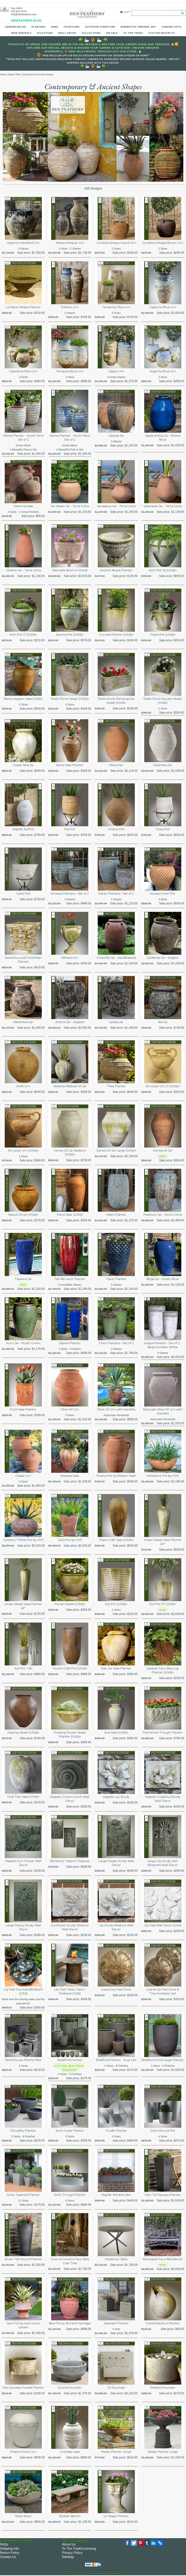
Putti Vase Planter (23, 1409)
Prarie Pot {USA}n (162, 634)
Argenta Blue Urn (163, 371)
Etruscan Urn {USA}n (23, 1150)
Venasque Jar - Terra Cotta (116, 506)
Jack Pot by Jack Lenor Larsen (23, 2325)
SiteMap (68, 2557)
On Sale (112, 33)
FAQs (4, 2544)
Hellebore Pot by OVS (163, 1476)
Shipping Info (9, 2548)
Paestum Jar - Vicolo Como (162, 1214)
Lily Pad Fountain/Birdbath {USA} (23, 1991)
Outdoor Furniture (100, 26)
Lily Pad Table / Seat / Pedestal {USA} (69, 1991)
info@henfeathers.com (24, 14)
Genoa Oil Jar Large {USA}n (116, 1150)
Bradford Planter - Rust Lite (116, 2060)
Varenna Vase (23, 506)
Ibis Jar (163, 1022)
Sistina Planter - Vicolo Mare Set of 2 (70, 437)
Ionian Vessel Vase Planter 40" (162, 1542)
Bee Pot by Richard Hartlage (70, 2323)
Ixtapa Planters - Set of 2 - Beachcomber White (162, 1345)
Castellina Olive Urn (23, 371)
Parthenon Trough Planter (163, 1732)
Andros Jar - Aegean (69, 1022)
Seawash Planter (116, 2323)
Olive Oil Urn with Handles (116, 1409)
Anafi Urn (23, 1086)
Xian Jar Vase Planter (116, 1668)
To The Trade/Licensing (79, 2548)
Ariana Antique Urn (70, 243)
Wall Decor (67, 33)
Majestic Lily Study (116, 1797)
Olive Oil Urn (69, 1409)
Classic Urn (23, 1476)
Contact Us (8, 2557)
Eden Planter (116, 1214)
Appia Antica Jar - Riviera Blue (162, 437)
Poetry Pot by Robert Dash (116, 1476)
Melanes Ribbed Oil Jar (69, 1086)
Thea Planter (116, 1086)
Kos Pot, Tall (23, 1668)
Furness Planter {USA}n (116, 634)
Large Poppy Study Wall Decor (116, 1863)
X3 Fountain (116, 2387)
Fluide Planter (116, 2130)
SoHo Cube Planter (70, 2130)
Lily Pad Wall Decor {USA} (162, 1925)
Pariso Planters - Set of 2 (116, 893)
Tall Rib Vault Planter (69, 1279)
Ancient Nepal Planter (116, 570)
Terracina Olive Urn (116, 307)
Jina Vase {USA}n (116, 1732)
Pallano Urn (69, 307)
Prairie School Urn (23, 2452)
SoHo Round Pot (162, 2130)
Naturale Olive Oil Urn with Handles (162, 1411)
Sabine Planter (70, 1343)
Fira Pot (69, 829)
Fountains (71, 26)
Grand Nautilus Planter (163, 2323)
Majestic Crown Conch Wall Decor (70, 1799)
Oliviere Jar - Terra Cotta (23, 570)
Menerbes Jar (23, 1022)
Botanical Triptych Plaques (69, 1861)
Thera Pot (162, 829)
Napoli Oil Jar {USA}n (23, 1214)
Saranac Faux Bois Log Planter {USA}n (163, 1670)
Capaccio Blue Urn (162, 307)
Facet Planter (116, 1279)
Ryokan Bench (69, 2516)
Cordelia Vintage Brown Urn (162, 243)
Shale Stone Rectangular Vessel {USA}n (116, 701)
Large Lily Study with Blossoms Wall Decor (162, 1863)
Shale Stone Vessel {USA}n (70, 699)
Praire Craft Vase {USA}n (116, 1540)
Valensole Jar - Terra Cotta (163, 506)
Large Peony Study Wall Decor (23, 1927)
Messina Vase (69, 1476)
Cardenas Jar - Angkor (163, 957)
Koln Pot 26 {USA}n (163, 570)
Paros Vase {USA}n (70, 1214)
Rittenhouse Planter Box (23, 2060)
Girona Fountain (70, 2387)
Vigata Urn (116, 371)
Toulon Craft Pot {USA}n (69, 1668)
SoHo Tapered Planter (23, 2195)
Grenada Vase (70, 2452)
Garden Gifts (171, 26)
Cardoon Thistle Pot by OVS (23, 1540)
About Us (68, 2544)
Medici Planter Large (163, 2452)
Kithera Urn (69, 957)
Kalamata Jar (162, 765)
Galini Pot (23, 893)
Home (3, 74)
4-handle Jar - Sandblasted (116, 957)
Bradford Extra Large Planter (162, 2060)
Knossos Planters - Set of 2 (70, 893)
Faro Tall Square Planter (163, 2195)
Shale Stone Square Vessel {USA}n (162, 701)
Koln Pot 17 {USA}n (23, 634)
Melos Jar (116, 765)
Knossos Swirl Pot (162, 893)
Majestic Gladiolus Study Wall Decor (163, 1799)
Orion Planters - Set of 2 (116, 1343)
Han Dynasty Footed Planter (23, 2387)
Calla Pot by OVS (70, 1540)
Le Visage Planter (116, 2516)
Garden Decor (15, 26)
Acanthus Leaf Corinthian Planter (23, 959)
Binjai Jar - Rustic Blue (163, 1279)
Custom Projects (161, 33)
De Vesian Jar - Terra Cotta (70, 506)
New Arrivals (21, 33)
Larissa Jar (116, 1022)
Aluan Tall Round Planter (23, 2259)
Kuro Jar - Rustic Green (23, 1343)
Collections (91, 33)
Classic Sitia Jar (23, 765)
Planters (38, 26)
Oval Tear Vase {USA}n (23, 1796)
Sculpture (45, 33)
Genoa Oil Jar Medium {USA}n (70, 1152)
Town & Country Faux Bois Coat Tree (70, 2261)
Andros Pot (116, 829)
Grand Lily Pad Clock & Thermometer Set (162, 1991)
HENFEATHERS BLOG (26, 20)
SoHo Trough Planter (70, 2195)
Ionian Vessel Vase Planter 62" (23, 1606)
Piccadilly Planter (23, 2130)
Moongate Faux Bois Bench (163, 2259)
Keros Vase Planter (69, 765)
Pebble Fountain (162, 2387)
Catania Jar (116, 435)
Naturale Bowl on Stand (69, 570)
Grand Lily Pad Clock (116, 1989)
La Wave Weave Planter (23, 307)
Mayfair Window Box (116, 2195)
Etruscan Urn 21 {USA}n (163, 1086)
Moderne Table (116, 2259)
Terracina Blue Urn (70, 371)
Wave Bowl (23, 2516)
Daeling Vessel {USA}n (23, 1732)
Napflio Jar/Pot (23, 829)
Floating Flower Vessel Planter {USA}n (70, 1734)
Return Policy (9, 2553)
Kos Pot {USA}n (116, 1604)
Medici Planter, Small (116, 2452)
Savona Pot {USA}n (70, 634)
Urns (54, 26)
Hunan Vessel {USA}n (69, 1604)
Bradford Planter (69, 2060)
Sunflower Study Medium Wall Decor (70, 1927)
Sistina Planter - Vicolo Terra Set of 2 (23, 437)
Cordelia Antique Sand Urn (116, 243)
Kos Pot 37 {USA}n (162, 1604)
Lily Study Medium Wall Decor (116, 1927)
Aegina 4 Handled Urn (23, 243)
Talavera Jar (23, 1279)
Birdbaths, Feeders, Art (138, 26)
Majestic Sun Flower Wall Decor (23, 1863)
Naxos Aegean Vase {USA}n (23, 699)
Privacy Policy (72, 2553)
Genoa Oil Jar (162, 1150)
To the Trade (133, 33)
